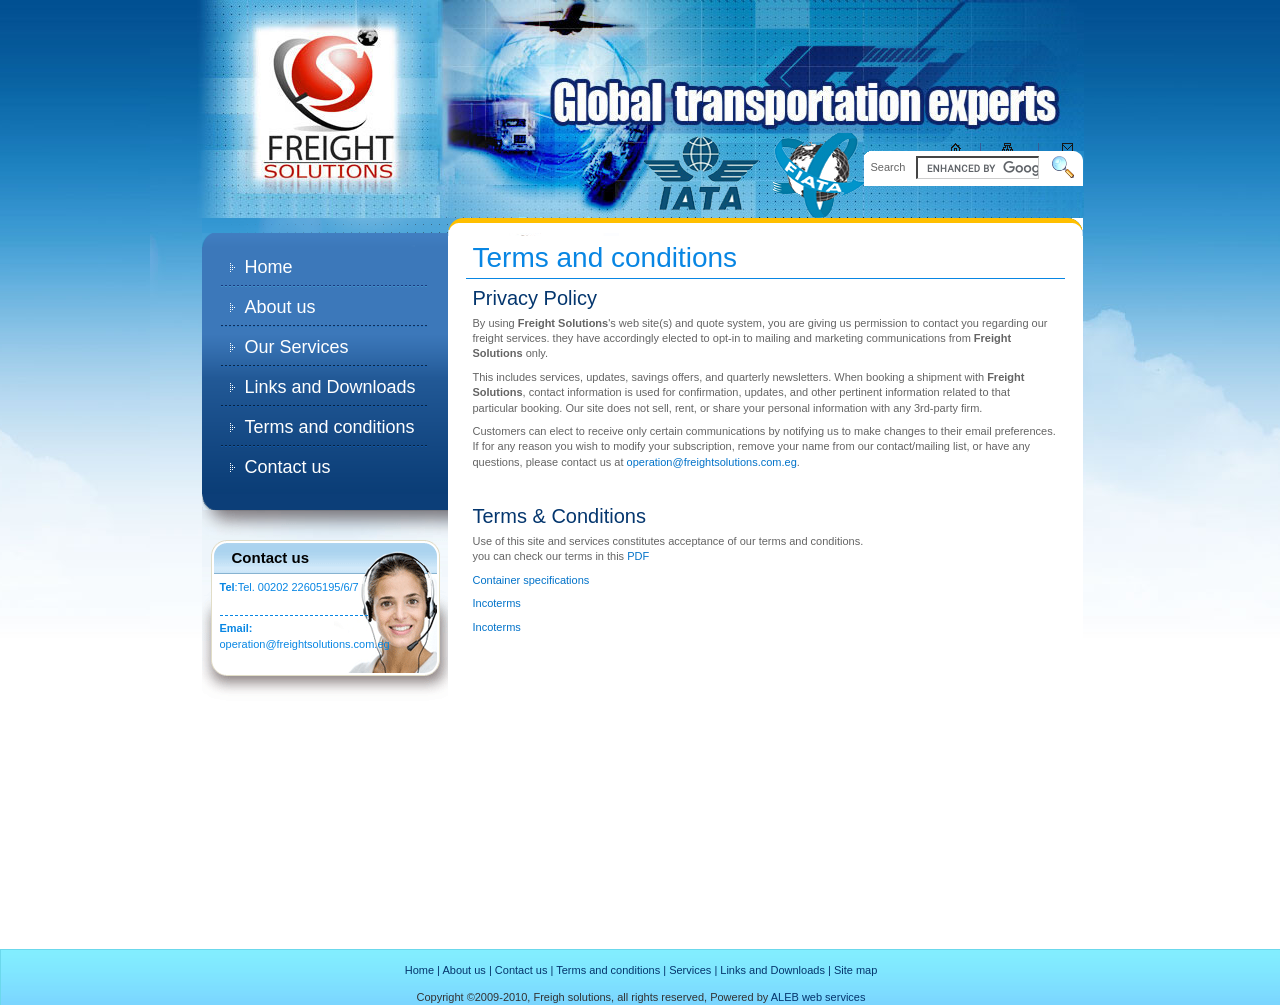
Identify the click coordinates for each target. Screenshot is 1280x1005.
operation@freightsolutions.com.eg (712, 462)
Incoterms (497, 603)
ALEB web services (818, 997)
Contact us (288, 467)
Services (690, 970)
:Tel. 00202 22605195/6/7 (289, 587)
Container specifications (531, 580)
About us (280, 307)
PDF (638, 556)
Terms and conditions (330, 427)
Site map (855, 970)
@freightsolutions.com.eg (327, 644)
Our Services (297, 347)
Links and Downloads (330, 387)
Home (269, 267)
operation (243, 644)
